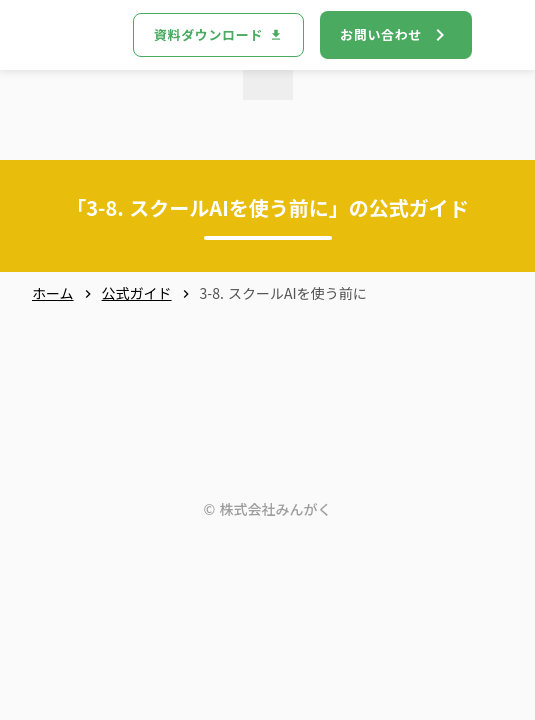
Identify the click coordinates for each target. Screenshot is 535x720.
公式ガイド (137, 293)
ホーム (53, 293)
